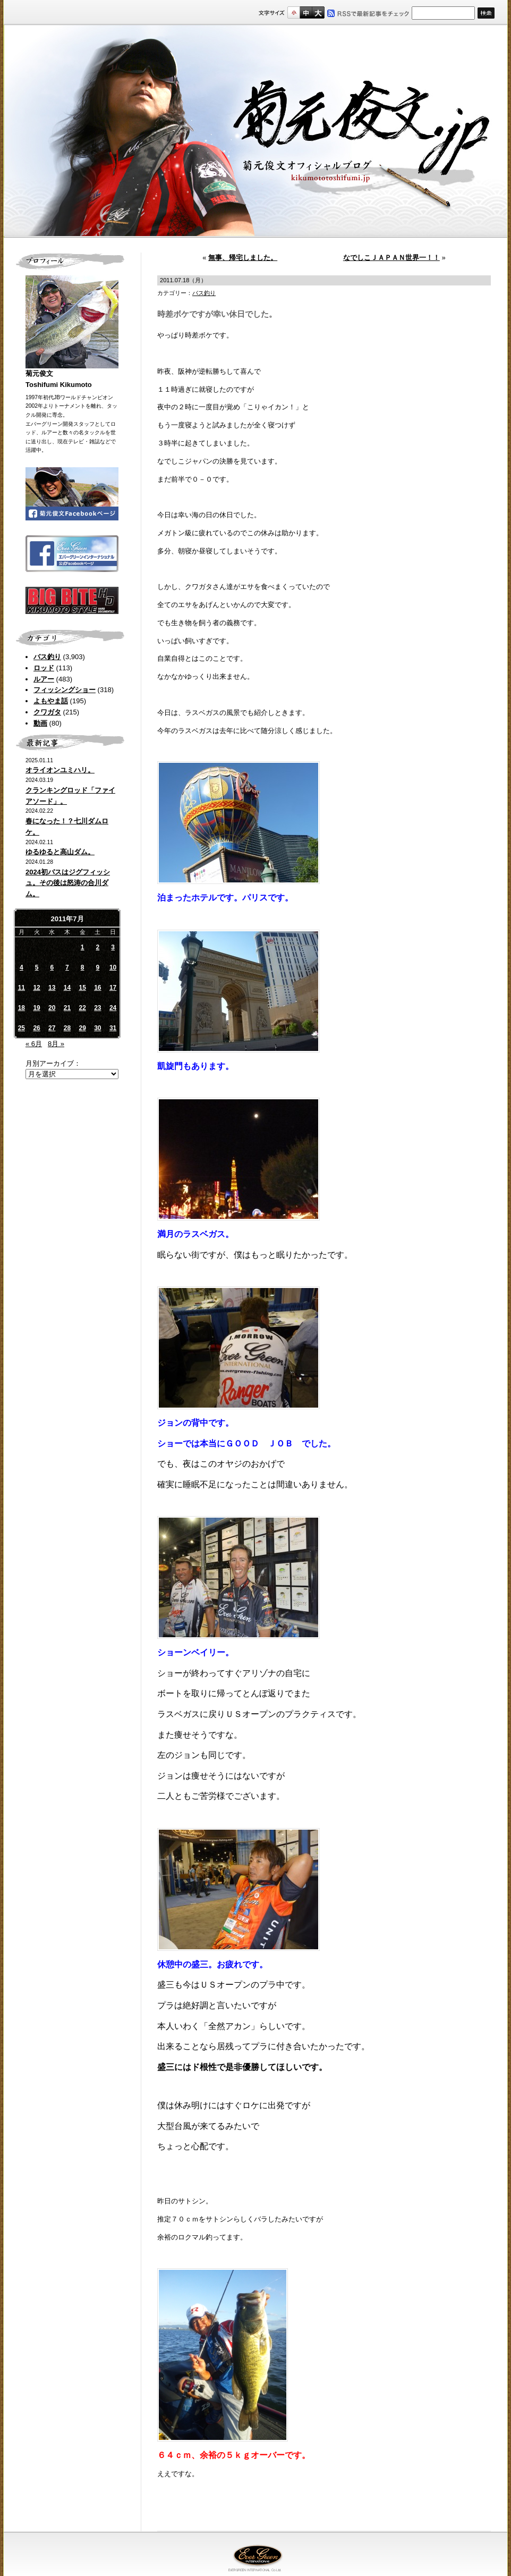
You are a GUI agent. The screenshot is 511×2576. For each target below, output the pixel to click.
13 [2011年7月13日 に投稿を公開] (51, 987)
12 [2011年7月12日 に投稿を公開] (36, 987)
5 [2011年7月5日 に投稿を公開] (37, 967)
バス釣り (47, 657)
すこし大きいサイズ (306, 12)
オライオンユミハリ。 (60, 770)
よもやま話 (50, 701)
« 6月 (33, 1044)
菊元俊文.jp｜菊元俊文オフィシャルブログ (255, 131)
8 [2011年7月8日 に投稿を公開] (82, 967)
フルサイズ (318, 12)
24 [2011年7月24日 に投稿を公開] (112, 1008)
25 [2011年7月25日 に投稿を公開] (21, 1028)
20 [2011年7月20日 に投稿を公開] (51, 1008)
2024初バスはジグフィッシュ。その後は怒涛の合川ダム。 (67, 883)
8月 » (56, 1044)
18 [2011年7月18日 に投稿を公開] (21, 1008)
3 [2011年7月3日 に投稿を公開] (113, 947)
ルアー (43, 679)
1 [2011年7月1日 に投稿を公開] (82, 947)
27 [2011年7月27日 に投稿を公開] (51, 1028)
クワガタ (47, 712)
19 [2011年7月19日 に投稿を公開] (36, 1008)
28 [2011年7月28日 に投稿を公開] (67, 1028)
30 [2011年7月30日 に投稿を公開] (97, 1028)
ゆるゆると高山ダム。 (60, 852)
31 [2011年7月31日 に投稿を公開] (112, 1028)
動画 (40, 723)
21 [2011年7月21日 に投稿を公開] (67, 1008)
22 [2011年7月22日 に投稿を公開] (82, 1008)
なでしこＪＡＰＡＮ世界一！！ (391, 258)
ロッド (43, 668)
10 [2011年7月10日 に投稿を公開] (112, 967)
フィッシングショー (64, 690)
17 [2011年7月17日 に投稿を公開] (112, 987)
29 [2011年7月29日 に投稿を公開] (82, 1028)
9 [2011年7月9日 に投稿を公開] (98, 967)
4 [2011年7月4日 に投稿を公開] (21, 967)
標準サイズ (293, 12)
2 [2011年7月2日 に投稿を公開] (98, 947)
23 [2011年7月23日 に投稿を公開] (97, 1008)
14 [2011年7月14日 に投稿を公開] (67, 987)
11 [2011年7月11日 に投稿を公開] (21, 987)
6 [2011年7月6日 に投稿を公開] (52, 967)
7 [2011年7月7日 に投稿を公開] (67, 967)
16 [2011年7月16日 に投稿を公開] (97, 987)
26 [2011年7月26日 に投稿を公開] (36, 1028)
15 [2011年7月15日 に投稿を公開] (82, 987)
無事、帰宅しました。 (242, 258)
